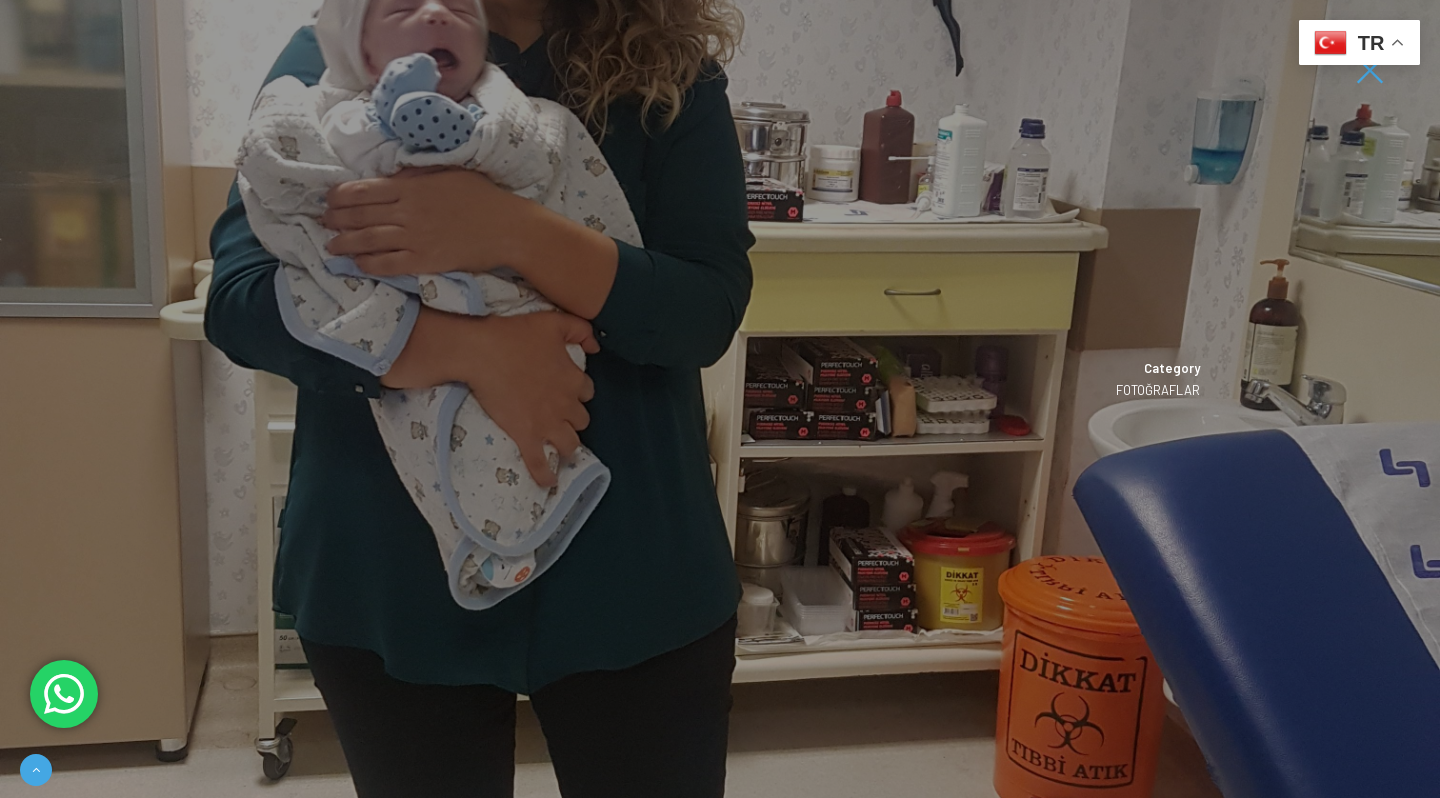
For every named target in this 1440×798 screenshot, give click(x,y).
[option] (720, 399)
